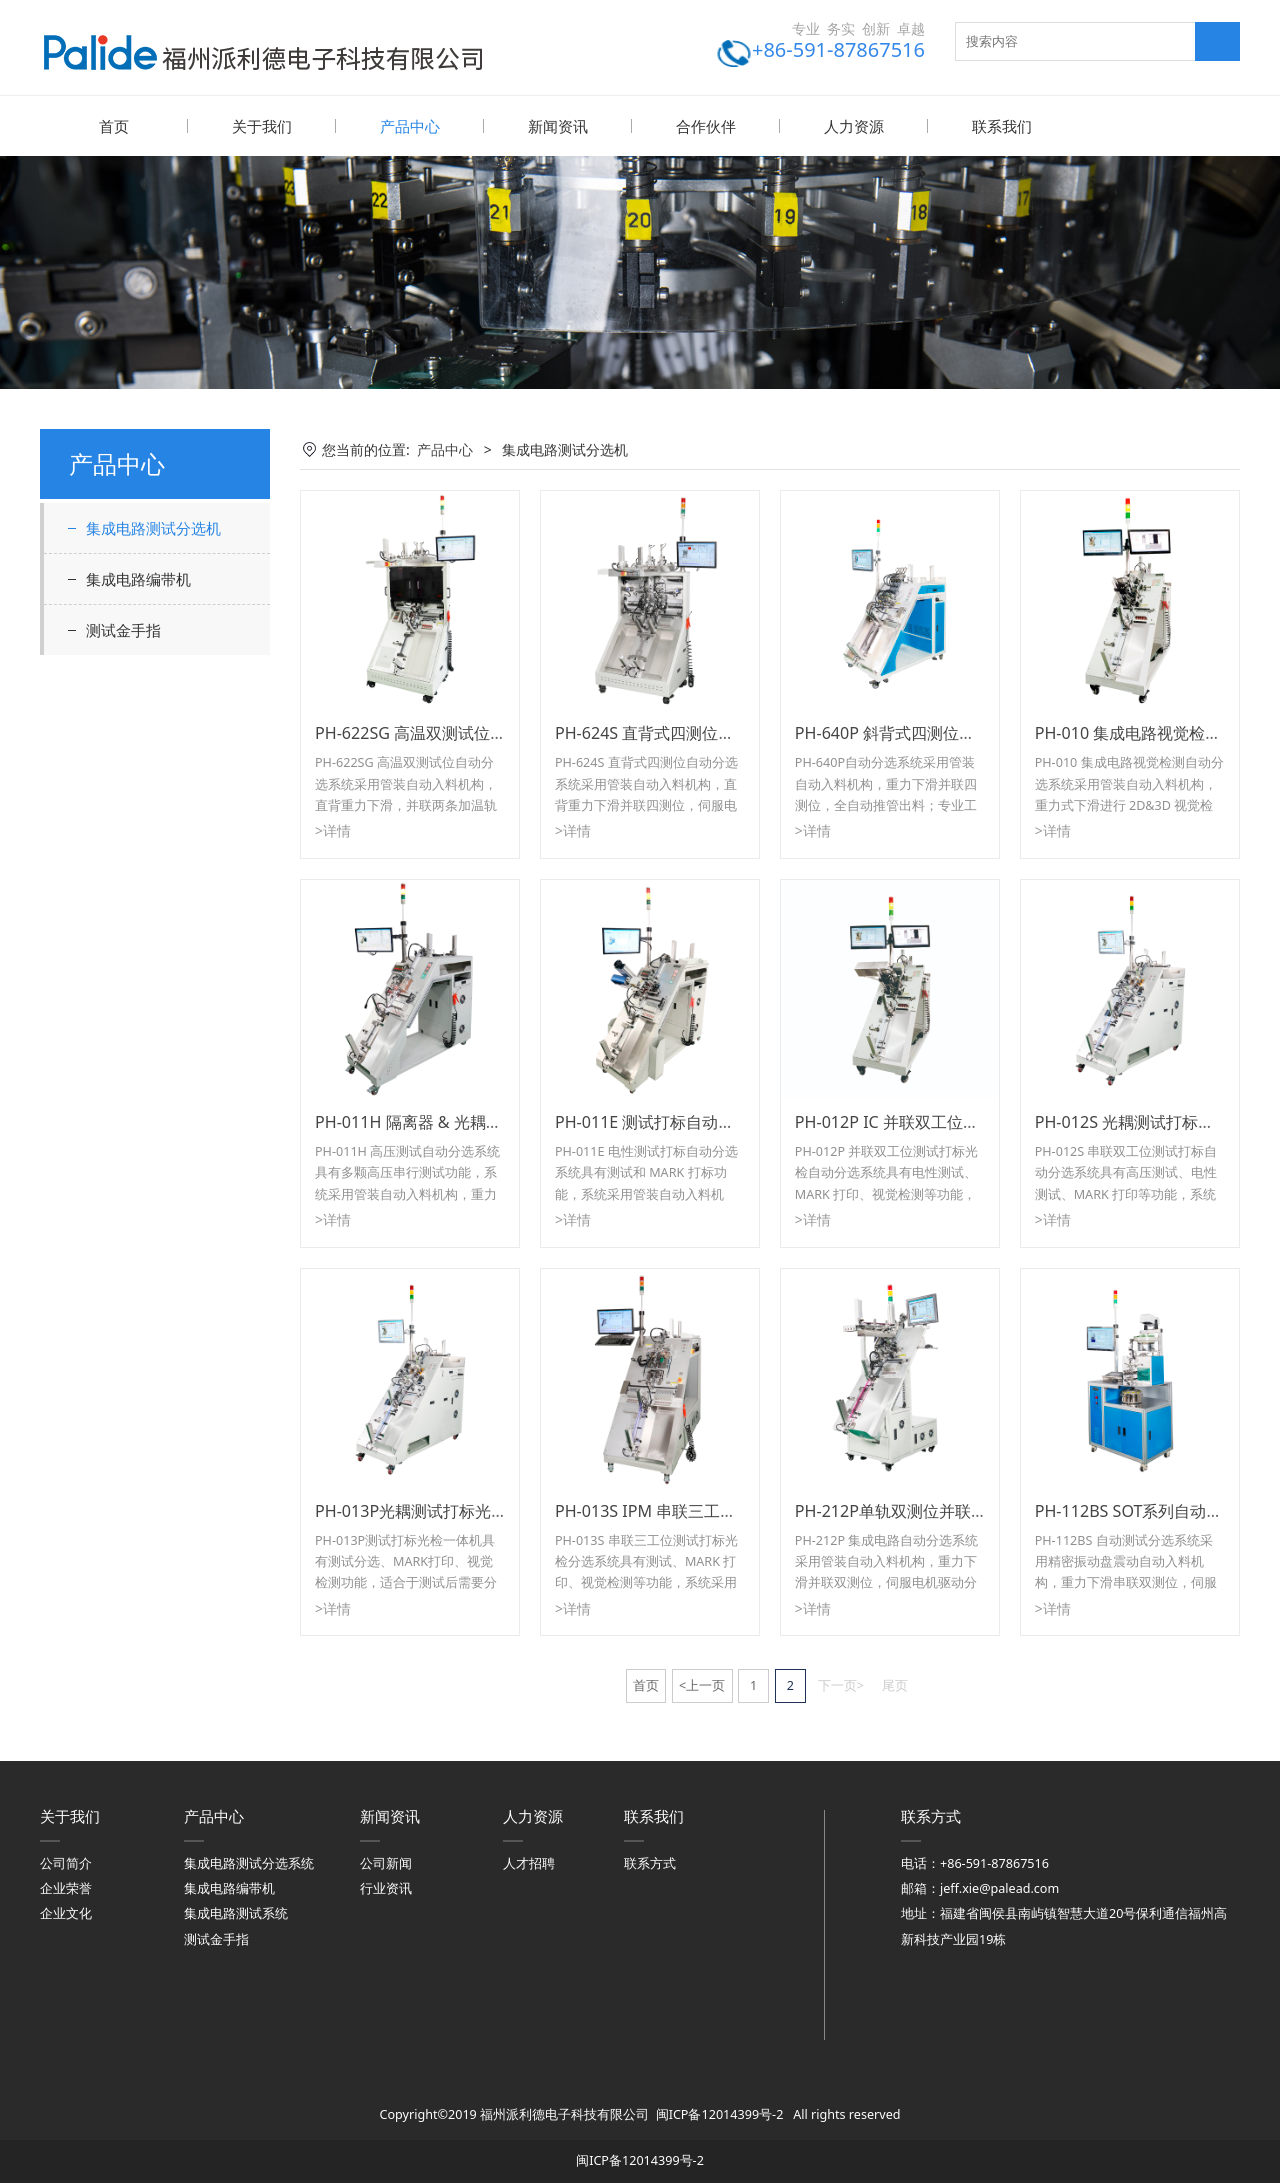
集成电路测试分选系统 (249, 1862)
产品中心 (410, 126)
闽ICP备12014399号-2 (720, 2113)
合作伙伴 (706, 126)
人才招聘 (529, 1862)
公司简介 (66, 1862)
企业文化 (66, 1912)
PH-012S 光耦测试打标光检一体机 (1156, 1121)
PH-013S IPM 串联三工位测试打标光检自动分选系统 (741, 1510)
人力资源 (854, 126)
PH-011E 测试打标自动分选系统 (669, 1121)
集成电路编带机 (138, 578)
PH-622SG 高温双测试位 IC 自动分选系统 (462, 732)
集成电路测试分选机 (153, 527)
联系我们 (1002, 126)
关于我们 (262, 126)
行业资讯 (386, 1887)
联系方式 (650, 1862)
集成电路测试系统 (236, 1912)
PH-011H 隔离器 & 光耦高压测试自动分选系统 (480, 1121)
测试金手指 (123, 629)
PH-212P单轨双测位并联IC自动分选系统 (939, 1510)
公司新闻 (386, 1862)
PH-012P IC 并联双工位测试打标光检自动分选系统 (975, 1121)
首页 (114, 126)
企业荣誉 (66, 1887)
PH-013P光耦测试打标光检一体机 (435, 1510)
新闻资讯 (558, 126)
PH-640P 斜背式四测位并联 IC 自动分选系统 (953, 732)
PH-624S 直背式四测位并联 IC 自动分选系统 (712, 732)
